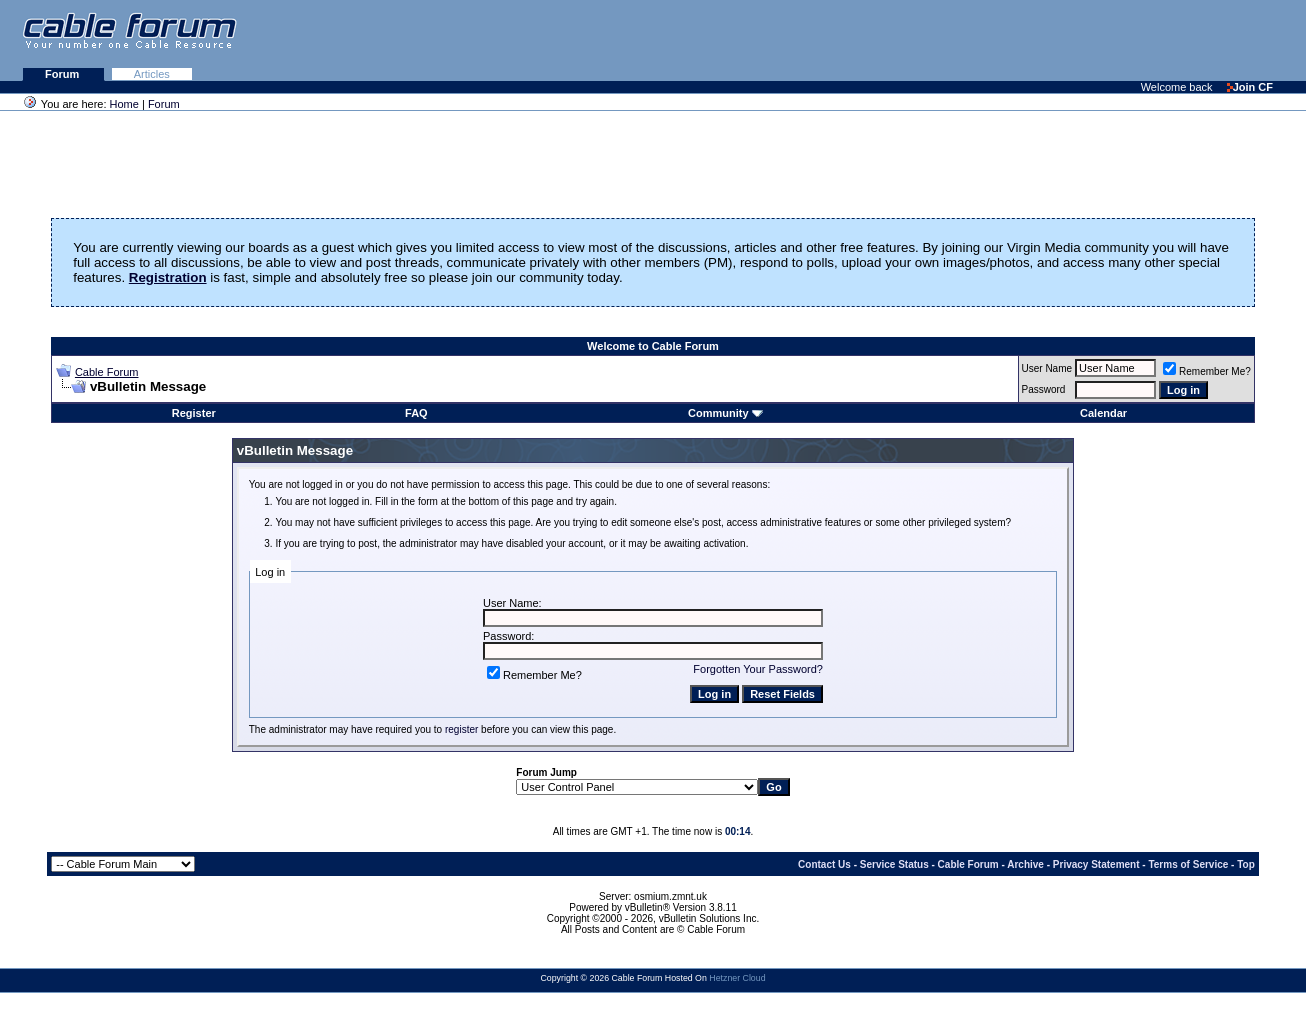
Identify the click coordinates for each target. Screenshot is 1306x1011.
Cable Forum (107, 372)
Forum (63, 74)
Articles (152, 74)
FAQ (416, 413)
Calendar (1103, 413)
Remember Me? (1207, 371)
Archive (1025, 864)
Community (725, 413)
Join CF (1250, 87)
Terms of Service (1188, 864)
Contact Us (824, 864)
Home (124, 104)
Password (1044, 389)
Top (1246, 864)
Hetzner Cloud (737, 978)
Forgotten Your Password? (758, 669)
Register (194, 413)
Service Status (894, 864)
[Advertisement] (1062, 40)
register (461, 729)
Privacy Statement (1096, 864)
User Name (1047, 368)
